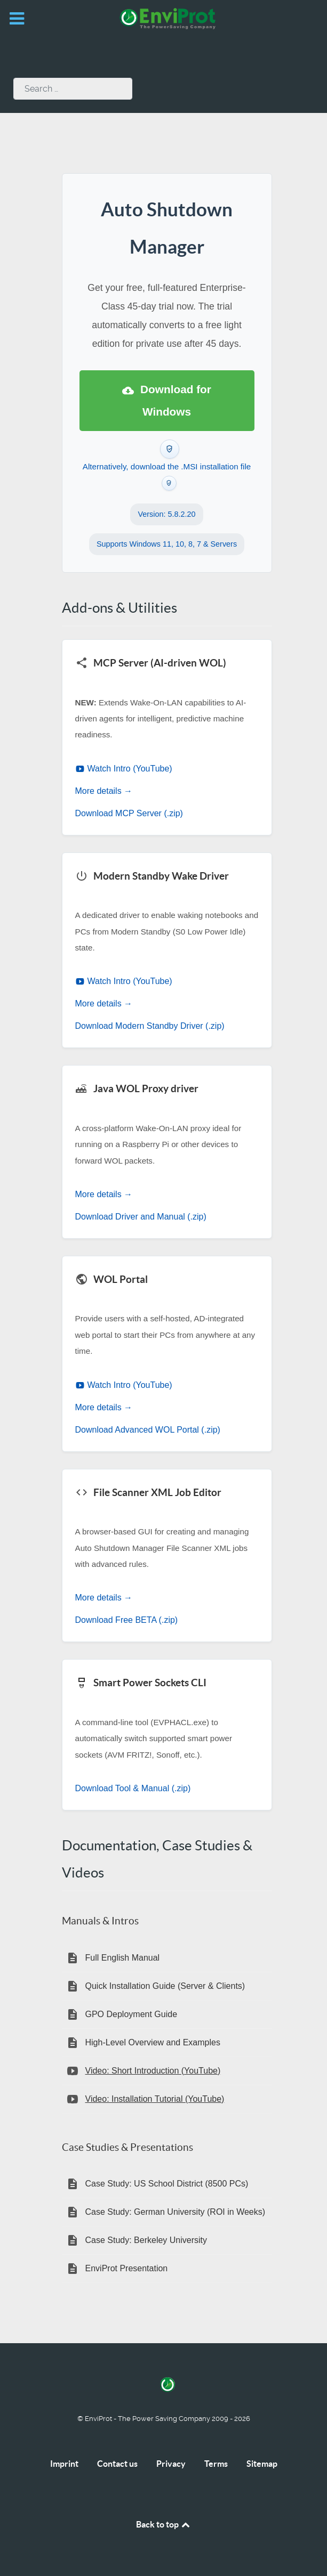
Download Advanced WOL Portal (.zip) (147, 1429)
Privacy (171, 2463)
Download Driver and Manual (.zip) (140, 1216)
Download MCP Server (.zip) (129, 813)
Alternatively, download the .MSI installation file (167, 466)
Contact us (117, 2463)
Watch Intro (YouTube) (123, 769)
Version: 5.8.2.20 (166, 514)
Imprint (64, 2463)
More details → (104, 790)
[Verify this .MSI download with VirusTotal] (169, 483)
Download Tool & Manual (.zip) (133, 1788)
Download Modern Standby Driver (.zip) (150, 1025)
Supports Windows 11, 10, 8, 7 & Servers (167, 544)
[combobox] (72, 89)
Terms (216, 2463)
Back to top (164, 2524)
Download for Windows (166, 400)
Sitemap (261, 2463)
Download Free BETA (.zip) (126, 1619)
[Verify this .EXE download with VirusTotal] (169, 449)
